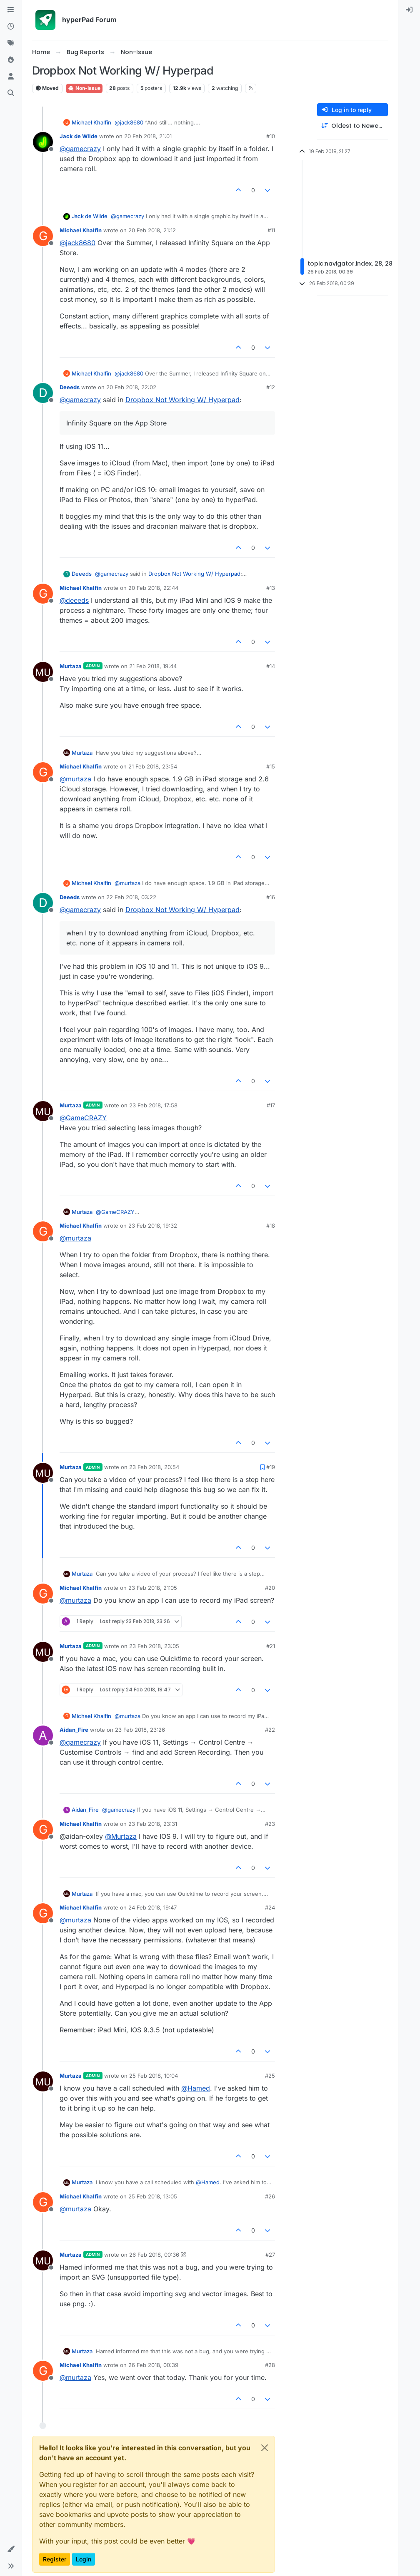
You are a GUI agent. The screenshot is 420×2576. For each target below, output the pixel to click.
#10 (270, 136)
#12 (270, 387)
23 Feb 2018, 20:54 (154, 1467)
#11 (271, 230)
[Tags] (10, 43)
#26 (270, 2196)
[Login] (409, 10)
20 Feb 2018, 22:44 (153, 587)
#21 (270, 1646)
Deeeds (70, 387)
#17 (271, 1105)
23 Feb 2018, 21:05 (152, 1587)
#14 (270, 666)
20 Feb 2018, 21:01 (148, 136)
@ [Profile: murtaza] (75, 779)
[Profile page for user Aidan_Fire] (43, 1736)
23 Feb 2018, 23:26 (140, 1729)
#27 (270, 2254)
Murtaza (71, 666)
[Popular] (10, 60)
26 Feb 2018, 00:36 (154, 2254)
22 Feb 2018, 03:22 (131, 897)
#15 (270, 766)
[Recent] (10, 26)
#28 (270, 2365)
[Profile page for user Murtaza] (43, 672)
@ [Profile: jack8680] (129, 122)
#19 (270, 1467)
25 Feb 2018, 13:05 (152, 2196)
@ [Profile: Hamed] (195, 2088)
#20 (270, 1587)
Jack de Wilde (79, 136)
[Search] (10, 93)
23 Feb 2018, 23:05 (154, 1646)
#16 (270, 897)
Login (83, 2559)
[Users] (10, 76)
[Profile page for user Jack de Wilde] (43, 142)
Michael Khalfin (91, 122)
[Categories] (10, 10)
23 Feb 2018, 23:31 (152, 1823)
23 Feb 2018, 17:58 (153, 1105)
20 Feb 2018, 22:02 (131, 387)
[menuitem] (409, 10)
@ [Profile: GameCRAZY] (83, 1118)
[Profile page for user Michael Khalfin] (43, 236)
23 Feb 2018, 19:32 (152, 1225)
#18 (270, 1225)
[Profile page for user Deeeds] (43, 393)
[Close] (265, 2447)
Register (54, 2559)
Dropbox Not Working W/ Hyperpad (182, 399)
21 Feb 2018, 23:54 (152, 766)
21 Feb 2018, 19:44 (153, 666)
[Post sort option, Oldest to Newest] (352, 125)
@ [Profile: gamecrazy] (80, 148)
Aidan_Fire (74, 1729)
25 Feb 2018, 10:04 (153, 2075)
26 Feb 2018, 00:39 (153, 2365)
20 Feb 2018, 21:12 (152, 230)
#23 (270, 1823)
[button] (10, 2549)
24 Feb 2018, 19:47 (152, 1907)
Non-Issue (84, 88)
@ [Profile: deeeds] (74, 600)
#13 (270, 587)
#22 (270, 1729)
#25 (270, 2075)
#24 (270, 1907)
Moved (47, 88)
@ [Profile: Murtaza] (121, 1836)
